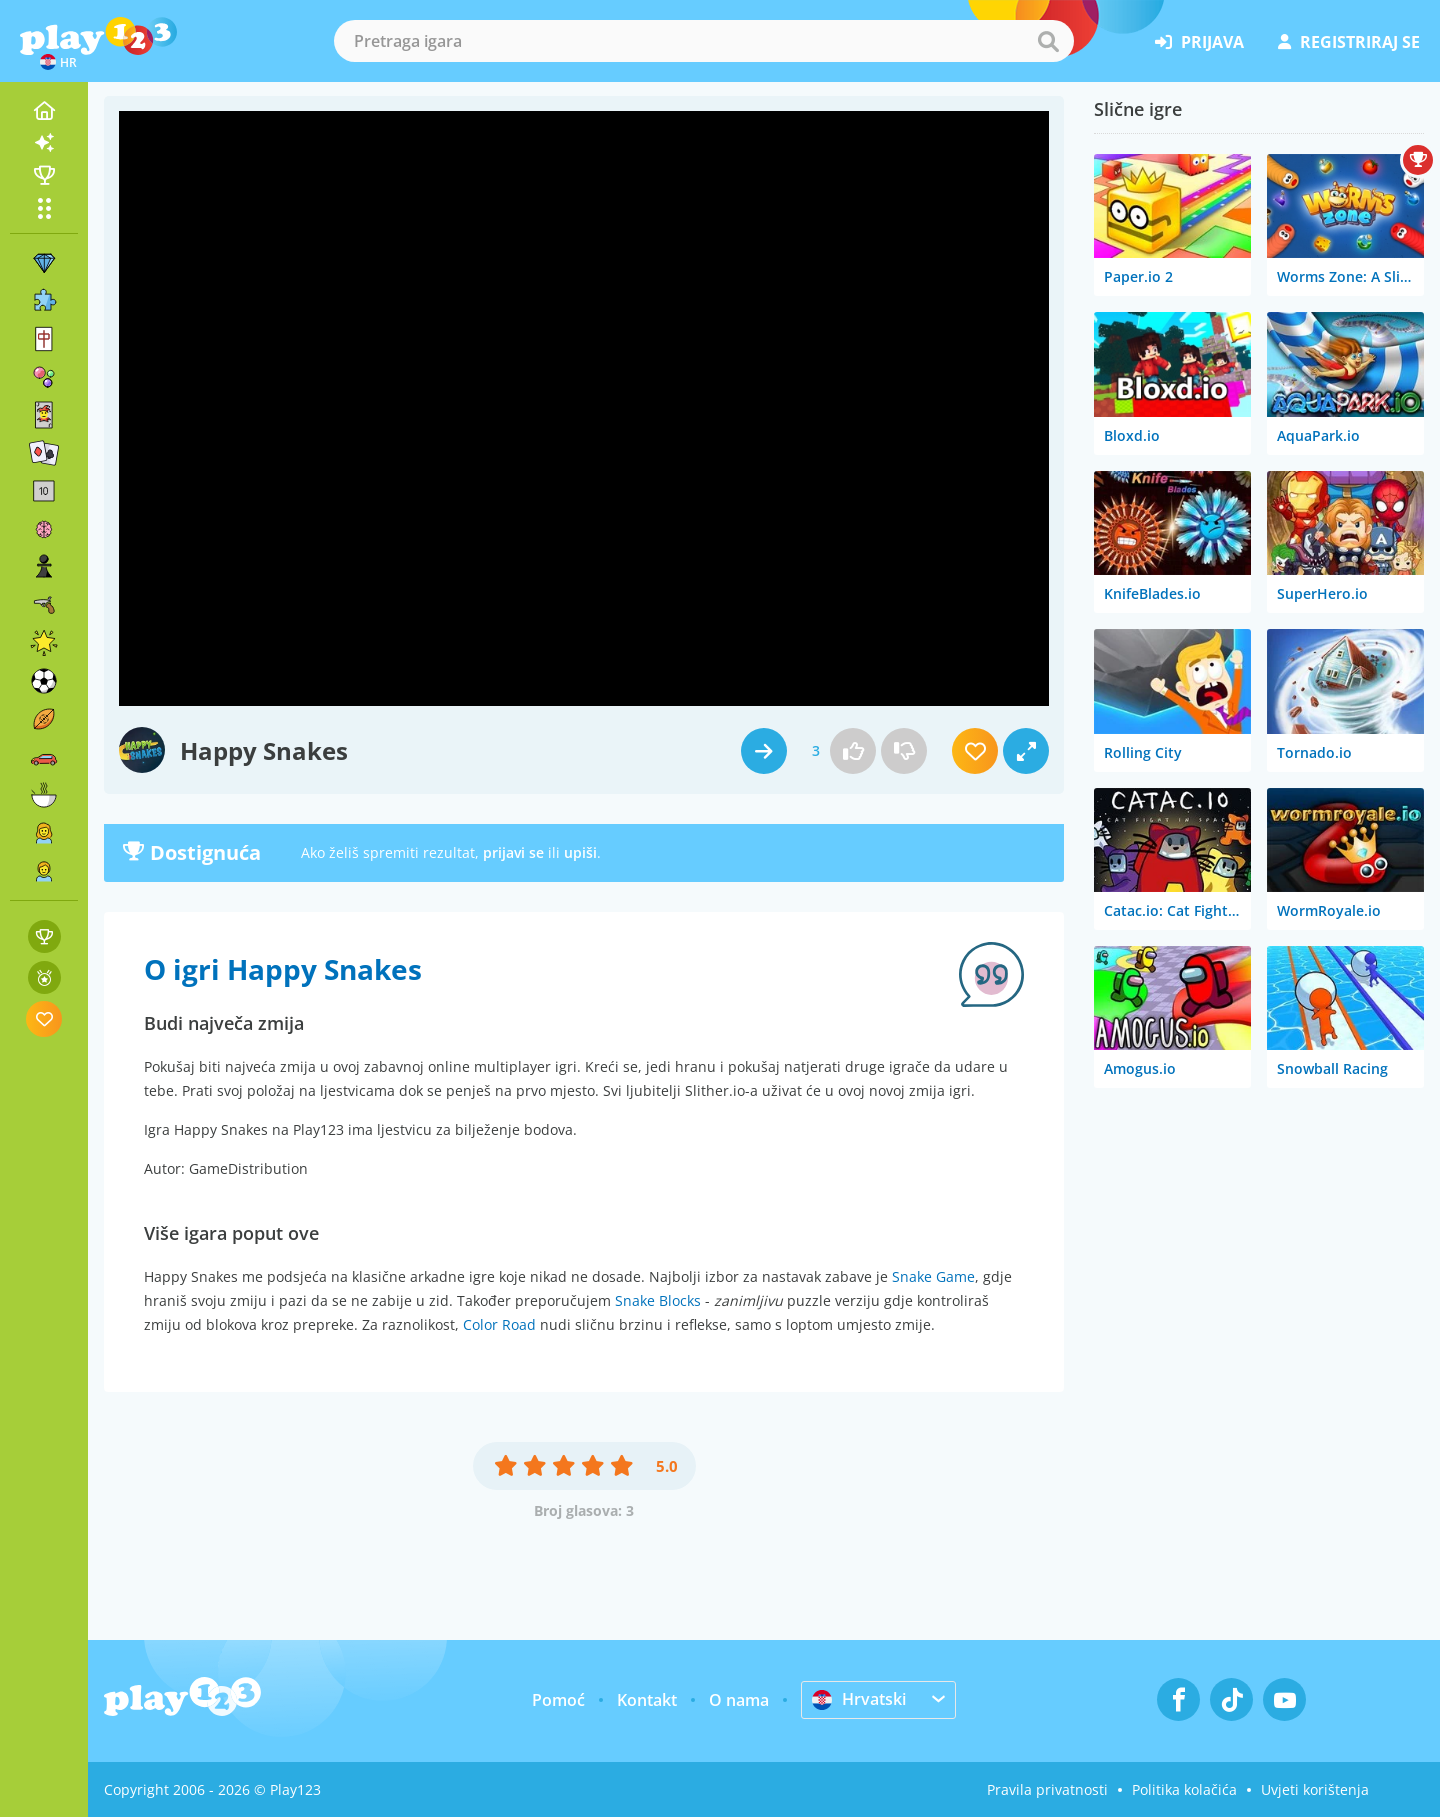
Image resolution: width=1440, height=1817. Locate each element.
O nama (739, 1700)
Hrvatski (859, 1699)
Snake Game (933, 1276)
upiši (580, 852)
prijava (1199, 42)
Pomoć (558, 1700)
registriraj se (1349, 42)
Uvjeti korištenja (1315, 1789)
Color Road (499, 1324)
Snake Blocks (658, 1300)
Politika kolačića (1184, 1789)
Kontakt (647, 1700)
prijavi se (513, 852)
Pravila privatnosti (1047, 1789)
